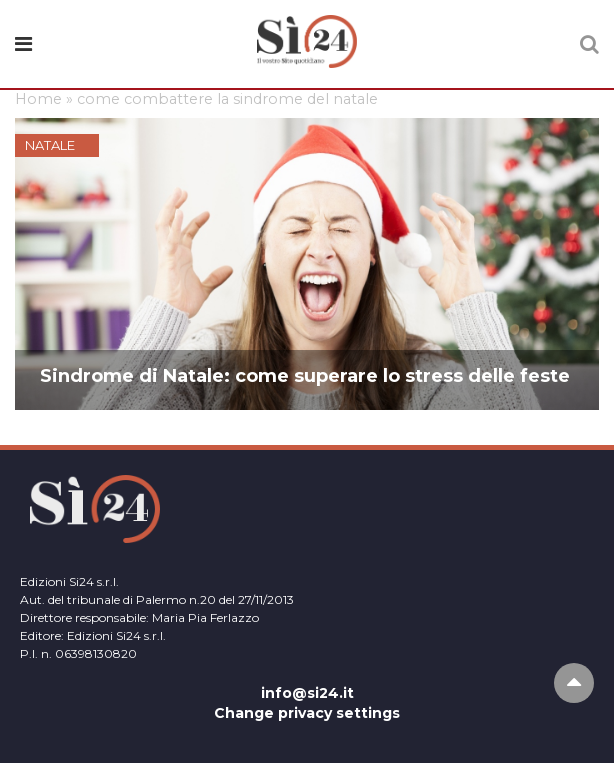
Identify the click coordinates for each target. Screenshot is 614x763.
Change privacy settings (307, 713)
